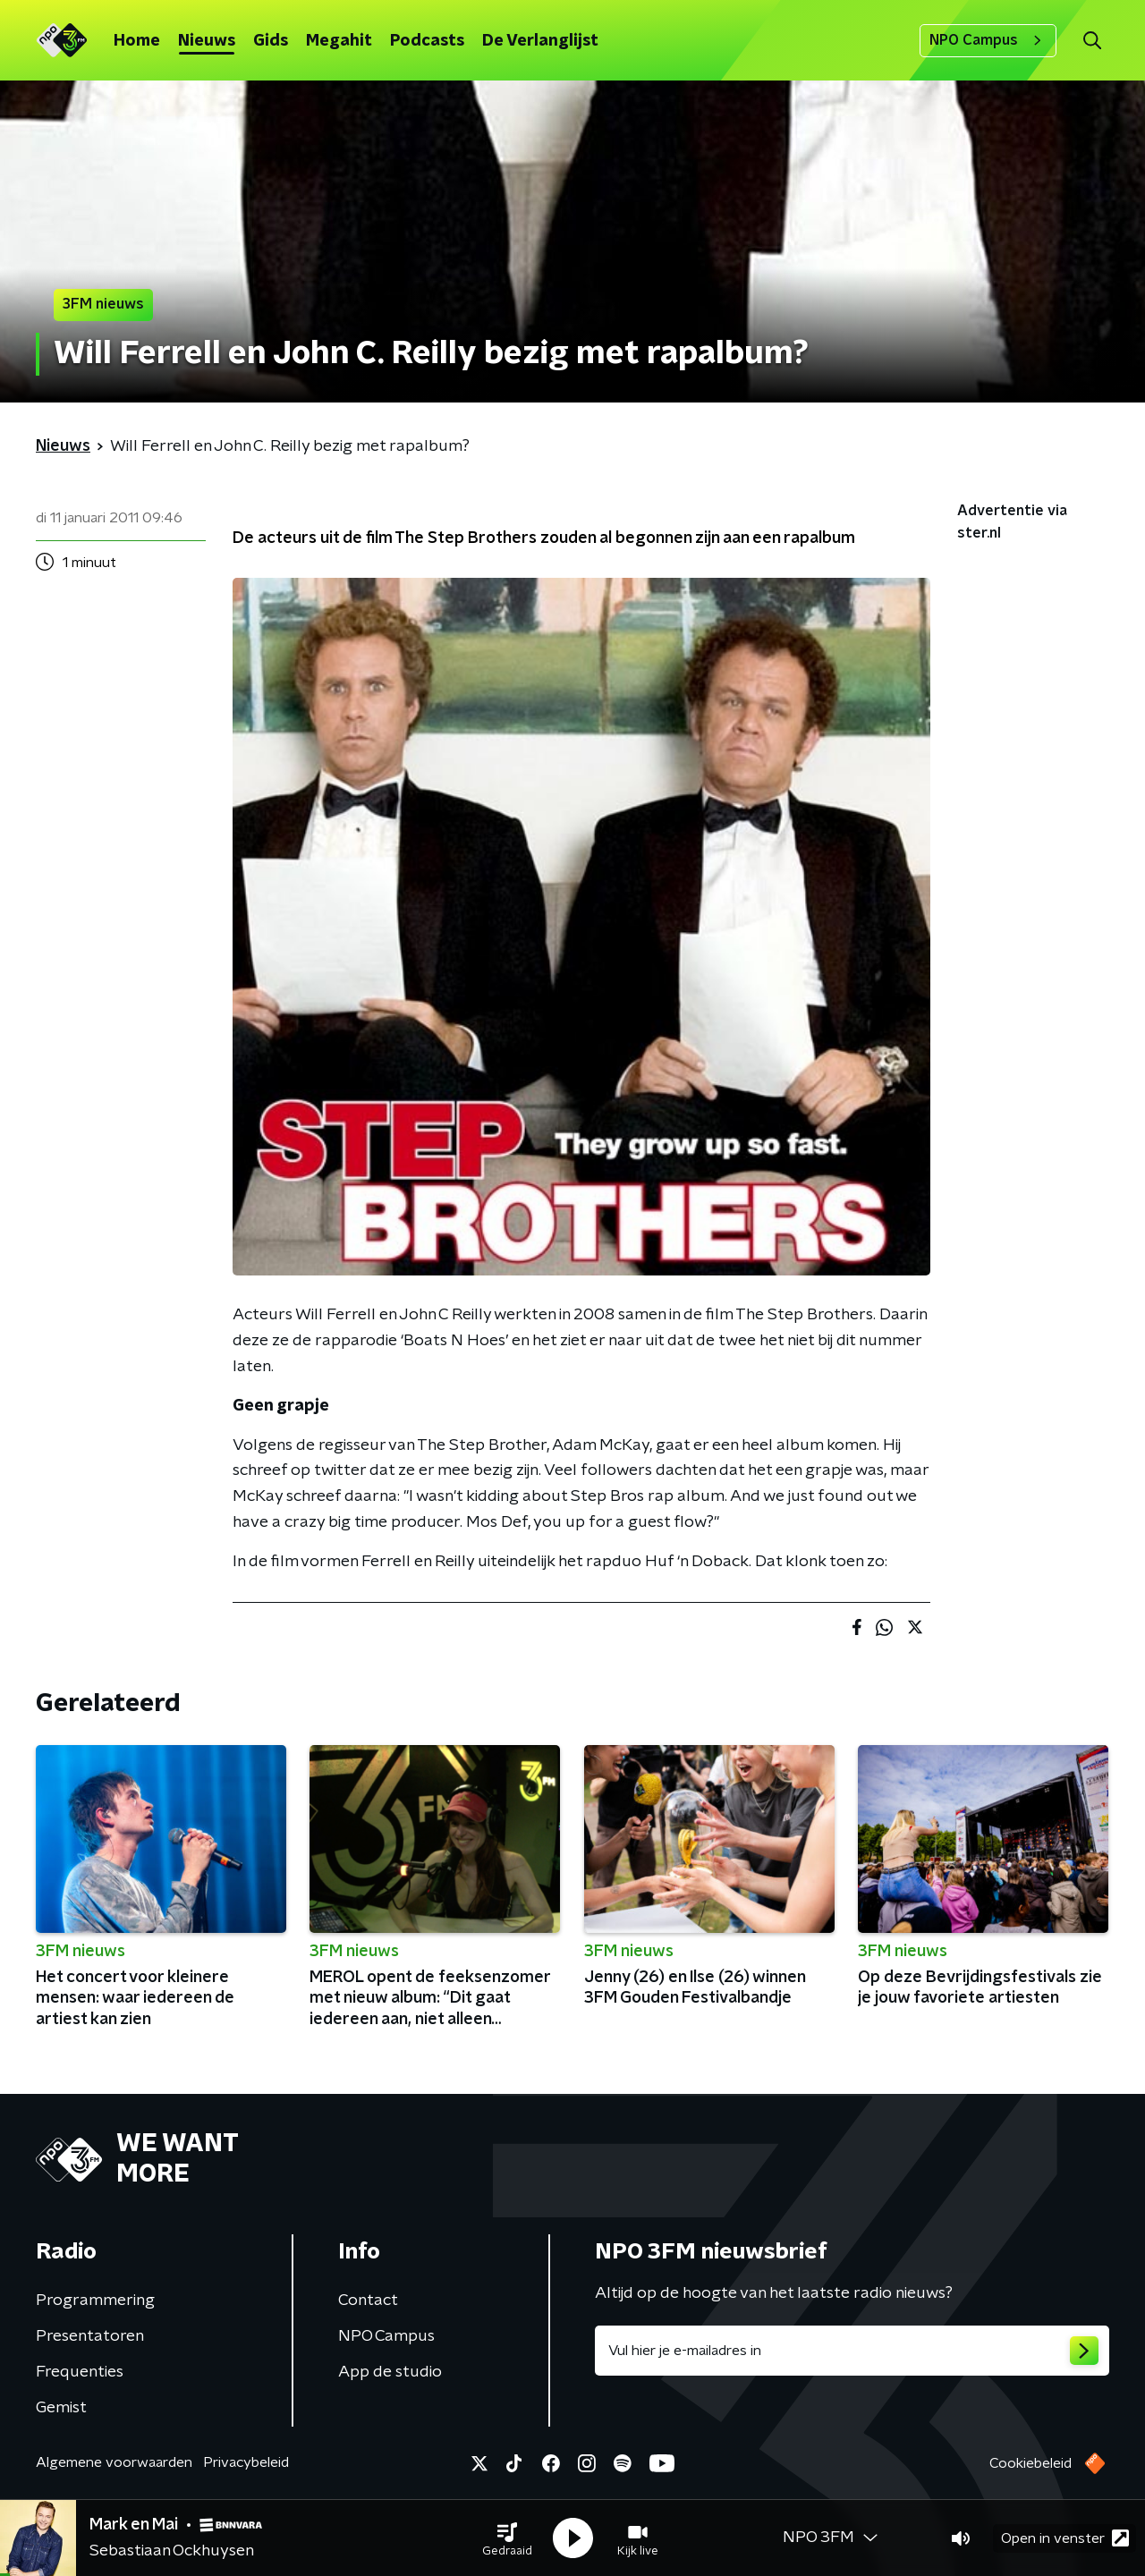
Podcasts (427, 41)
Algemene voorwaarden (114, 2462)
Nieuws (206, 41)
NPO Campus (988, 40)
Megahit (339, 41)
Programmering (95, 2300)
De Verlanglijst (540, 41)
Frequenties (79, 2372)
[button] (507, 2538)
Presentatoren (90, 2336)
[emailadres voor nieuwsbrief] (852, 2351)
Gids (270, 41)
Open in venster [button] (1065, 2537)
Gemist (61, 2408)
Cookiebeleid (1030, 2463)
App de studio (390, 2372)
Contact (368, 2300)
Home (137, 41)
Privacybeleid (246, 2462)
